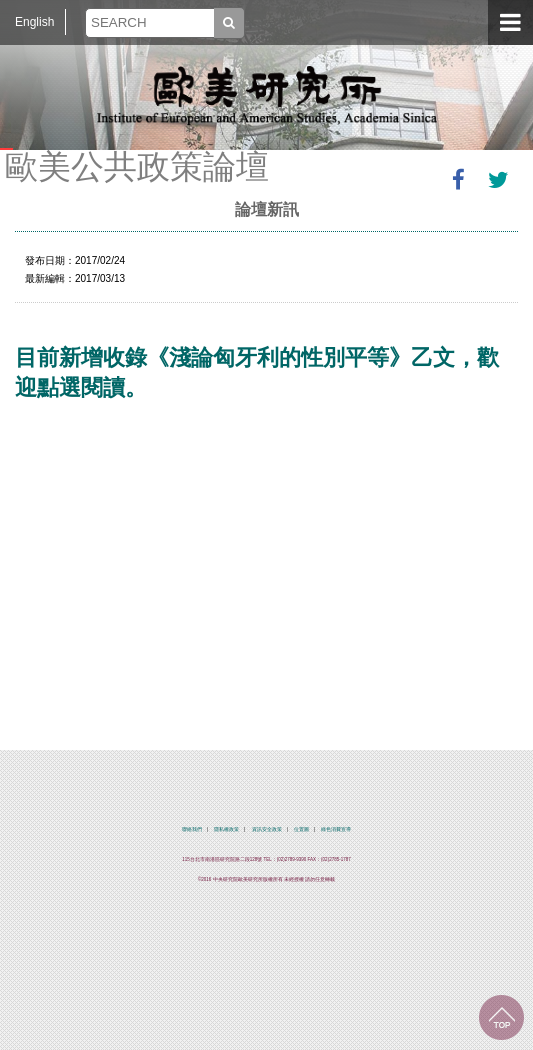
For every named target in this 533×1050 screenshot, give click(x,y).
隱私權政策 (226, 829)
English (34, 22)
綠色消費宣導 (336, 829)
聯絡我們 (192, 829)
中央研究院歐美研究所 (267, 95)
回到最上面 (501, 1017)
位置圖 (301, 829)
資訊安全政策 (267, 829)
